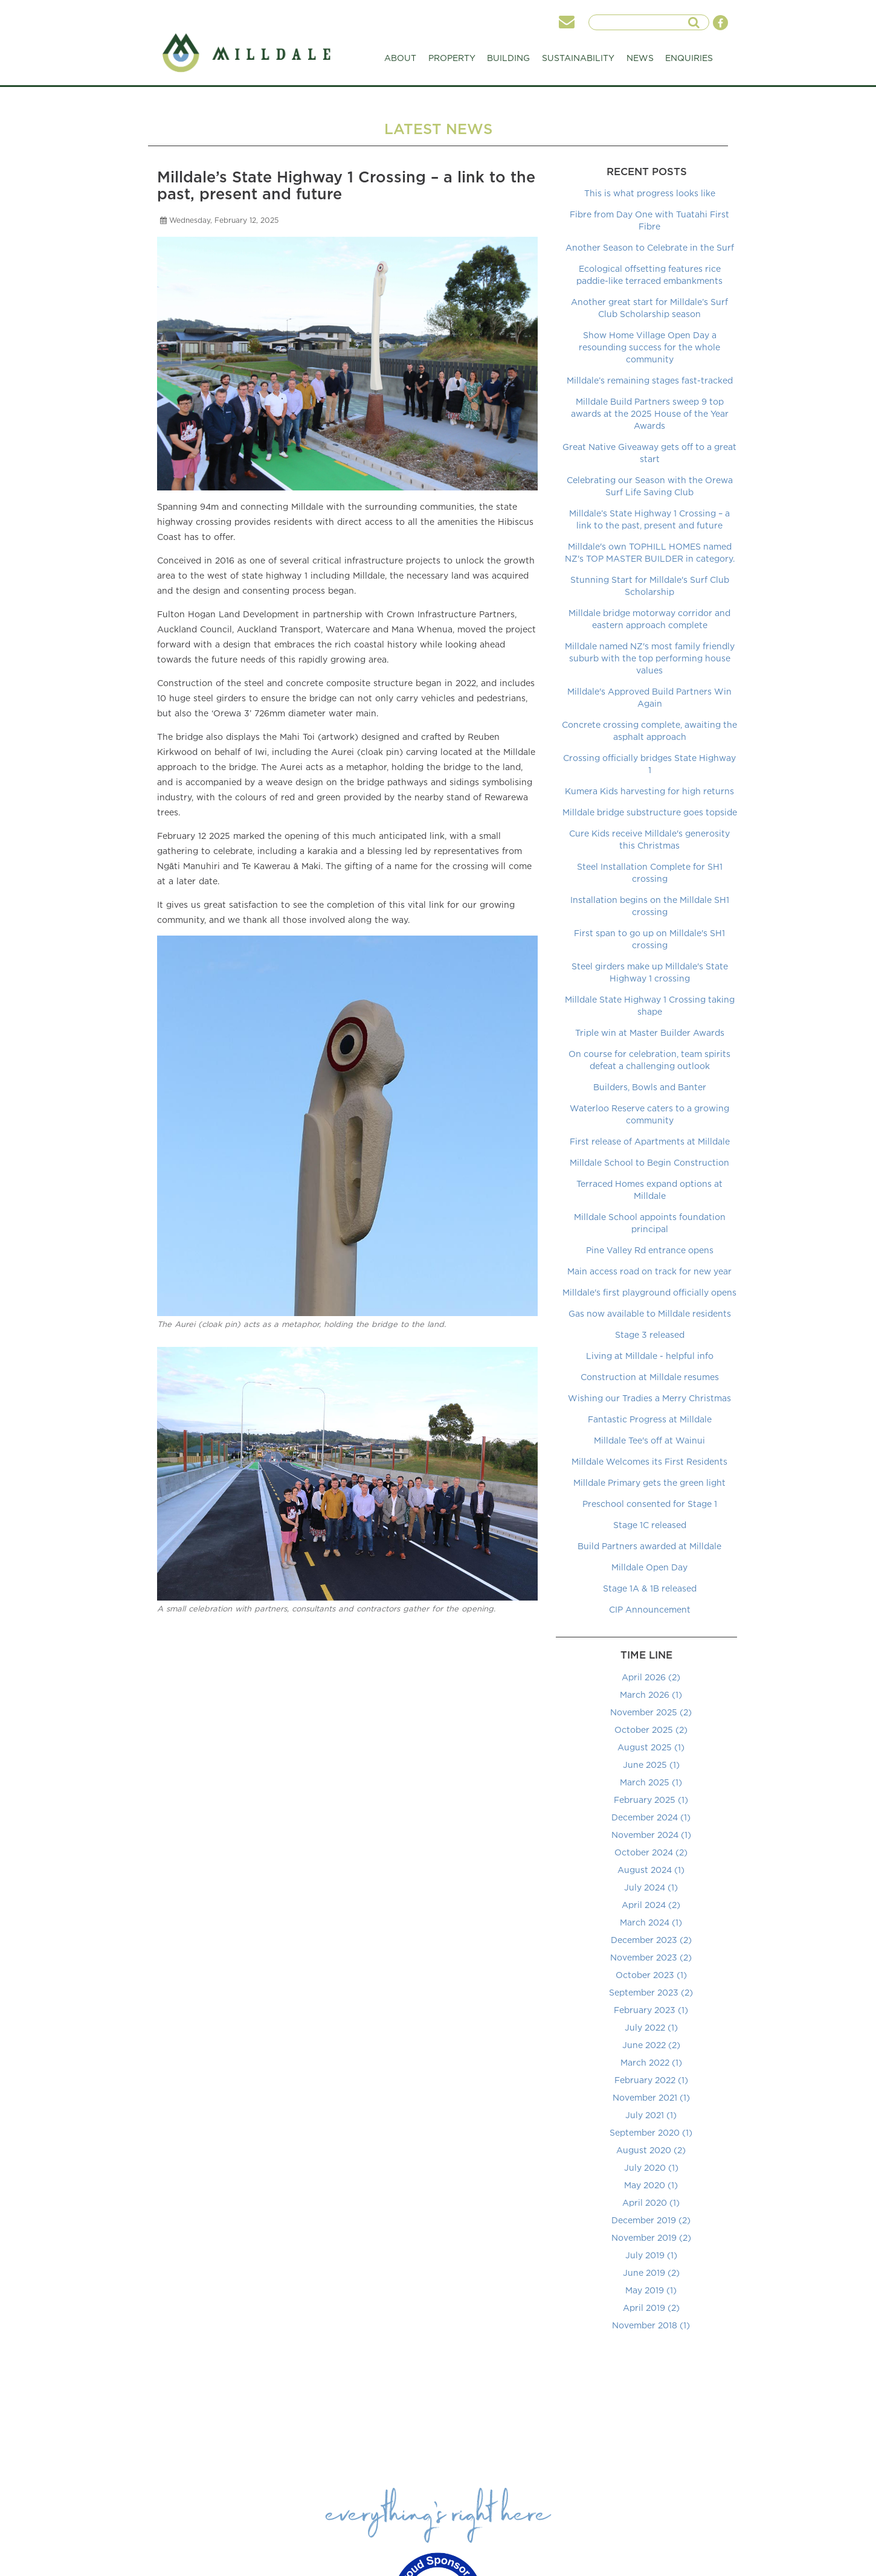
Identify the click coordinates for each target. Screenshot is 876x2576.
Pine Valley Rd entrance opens (649, 1249)
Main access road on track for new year (649, 1271)
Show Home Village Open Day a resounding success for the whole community (649, 347)
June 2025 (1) (651, 1764)
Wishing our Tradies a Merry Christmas (649, 1397)
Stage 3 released (649, 1334)
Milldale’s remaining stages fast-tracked (650, 380)
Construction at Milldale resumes (650, 1376)
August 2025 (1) (650, 1747)
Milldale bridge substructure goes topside (649, 812)
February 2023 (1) (651, 2009)
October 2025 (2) (651, 1729)
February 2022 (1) (651, 2079)
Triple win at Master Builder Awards (649, 1032)
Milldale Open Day (649, 1567)
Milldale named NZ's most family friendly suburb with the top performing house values (650, 658)
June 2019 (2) (651, 2272)
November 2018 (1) (651, 2325)
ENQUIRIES (689, 57)
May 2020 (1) (651, 2184)
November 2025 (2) (651, 1712)
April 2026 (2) (651, 1676)
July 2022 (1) (651, 2027)
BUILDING (508, 60)
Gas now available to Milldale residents (649, 1313)
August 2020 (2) (651, 2149)
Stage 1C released (649, 1524)
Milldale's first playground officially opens (649, 1292)
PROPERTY (451, 60)
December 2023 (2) (651, 1939)
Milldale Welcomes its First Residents (649, 1461)
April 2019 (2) (651, 2307)
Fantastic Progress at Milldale (650, 1419)
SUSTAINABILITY (578, 60)
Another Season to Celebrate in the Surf (649, 247)
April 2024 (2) (651, 1904)
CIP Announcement (650, 1609)
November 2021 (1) (651, 2097)
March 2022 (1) (651, 2062)
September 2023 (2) (651, 1992)
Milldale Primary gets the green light (649, 1482)
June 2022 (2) (651, 2044)
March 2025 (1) (651, 1782)
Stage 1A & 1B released (650, 1588)
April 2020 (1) (651, 2202)
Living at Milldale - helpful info (649, 1355)
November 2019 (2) (651, 2237)
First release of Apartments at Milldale (650, 1141)
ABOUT (400, 60)
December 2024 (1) (651, 1817)
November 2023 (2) (651, 1957)
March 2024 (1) (651, 1922)
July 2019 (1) (651, 2255)
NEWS (640, 57)
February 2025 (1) (651, 1799)
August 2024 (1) (650, 1869)
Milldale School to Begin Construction (649, 1162)
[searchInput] (642, 22)
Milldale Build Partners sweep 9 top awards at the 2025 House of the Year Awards (650, 413)
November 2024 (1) (651, 1834)
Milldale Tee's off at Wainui (649, 1440)
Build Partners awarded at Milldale (649, 1545)
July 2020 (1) (651, 2167)
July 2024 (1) (651, 1887)
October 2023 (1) (651, 1974)
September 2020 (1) (651, 2132)
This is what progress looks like (649, 193)
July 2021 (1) (651, 2114)
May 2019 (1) (651, 2290)
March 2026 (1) (651, 1694)
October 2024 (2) (651, 1852)
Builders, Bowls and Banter (649, 1086)
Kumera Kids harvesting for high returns (649, 790)
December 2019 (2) (651, 2219)
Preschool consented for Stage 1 (649, 1503)
